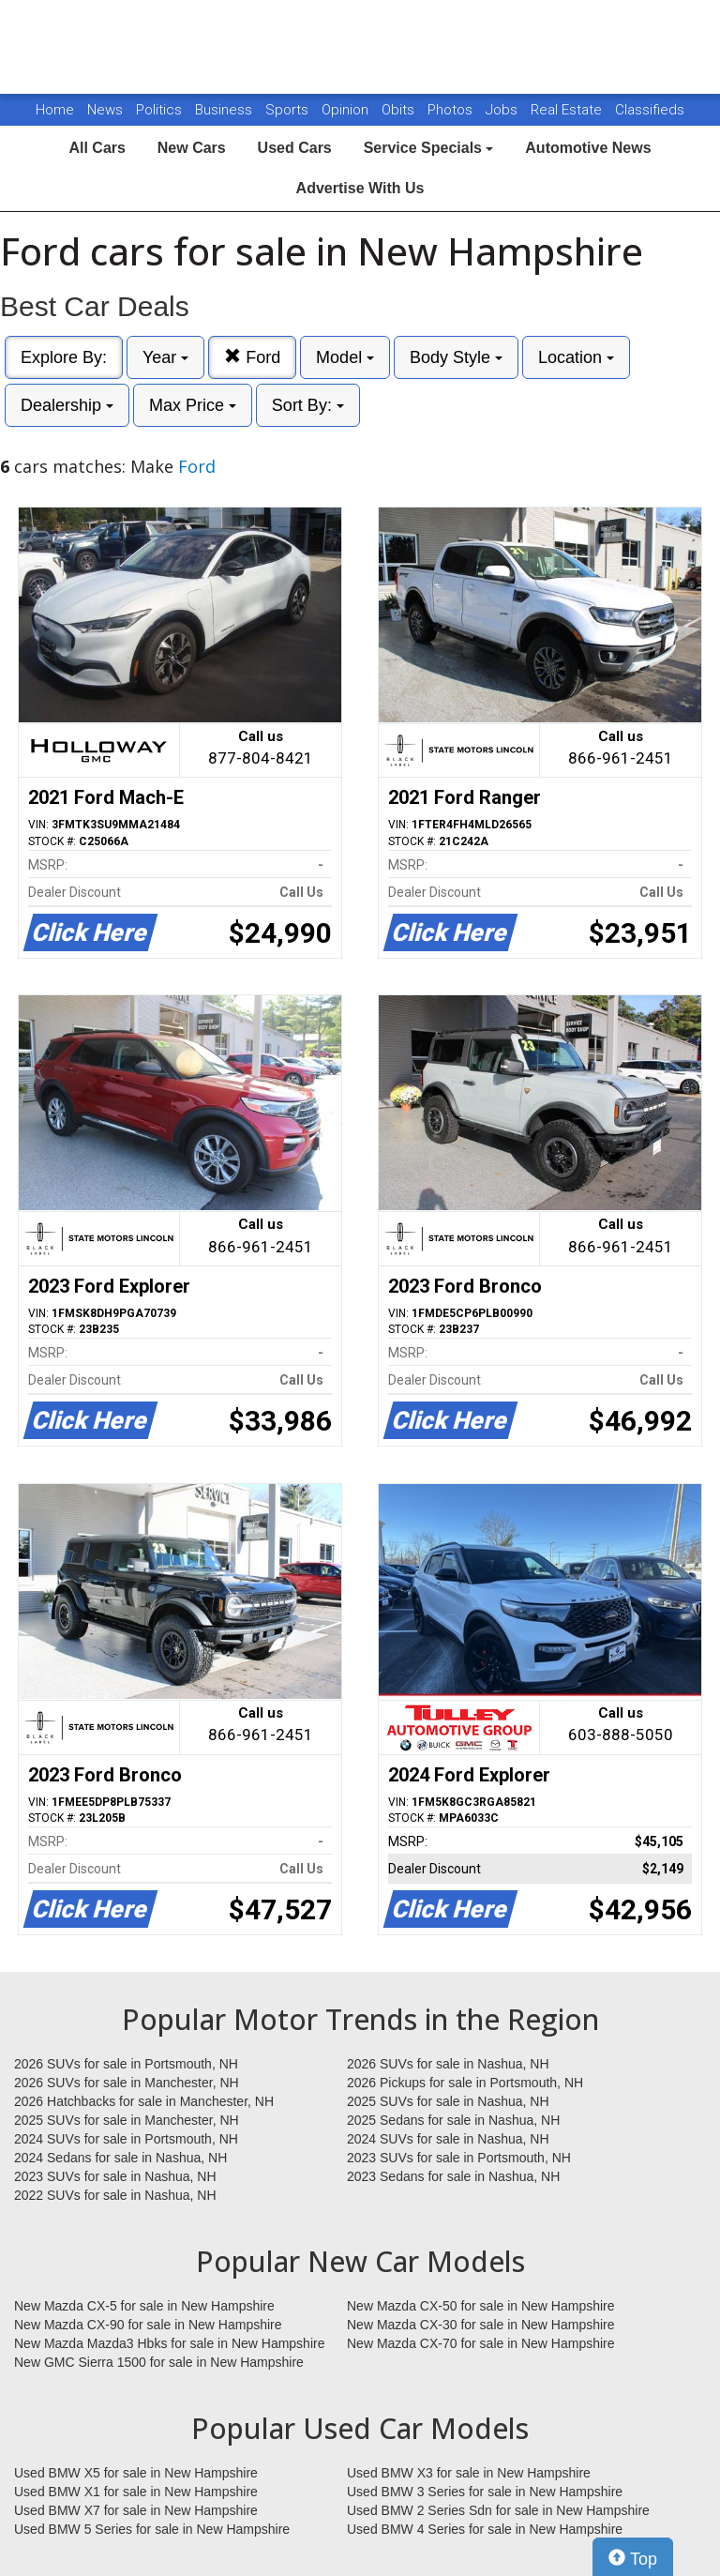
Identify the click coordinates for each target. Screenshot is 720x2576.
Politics (159, 109)
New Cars (192, 148)
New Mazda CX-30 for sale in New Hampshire (481, 2324)
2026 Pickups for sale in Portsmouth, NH (465, 2082)
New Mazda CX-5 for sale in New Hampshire (144, 2305)
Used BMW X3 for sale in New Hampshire (469, 2472)
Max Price (192, 405)
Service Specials (429, 148)
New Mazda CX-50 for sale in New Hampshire (481, 2305)
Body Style (456, 357)
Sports (288, 109)
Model (345, 357)
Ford (252, 357)
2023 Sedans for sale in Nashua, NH (453, 2176)
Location (576, 357)
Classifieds (649, 109)
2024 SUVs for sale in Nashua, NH (448, 2138)
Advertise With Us (360, 188)
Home (55, 109)
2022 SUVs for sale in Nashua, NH (115, 2195)
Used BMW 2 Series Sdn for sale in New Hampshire (498, 2510)
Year (165, 357)
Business (225, 109)
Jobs (503, 109)
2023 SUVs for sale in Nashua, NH (115, 2176)
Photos (452, 109)
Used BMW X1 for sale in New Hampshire (136, 2491)
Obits (400, 109)
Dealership (67, 405)
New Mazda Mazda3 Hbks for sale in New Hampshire (169, 2343)
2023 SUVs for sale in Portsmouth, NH (459, 2157)
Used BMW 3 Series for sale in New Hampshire (484, 2491)
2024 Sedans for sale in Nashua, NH (120, 2157)
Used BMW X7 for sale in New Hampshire (136, 2510)
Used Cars (295, 148)
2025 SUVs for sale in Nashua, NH (448, 2101)
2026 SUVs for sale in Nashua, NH (448, 2063)
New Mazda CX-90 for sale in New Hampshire (148, 2324)
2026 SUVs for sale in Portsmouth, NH (126, 2063)
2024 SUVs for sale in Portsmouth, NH (126, 2138)
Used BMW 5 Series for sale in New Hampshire (152, 2529)
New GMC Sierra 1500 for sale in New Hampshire (159, 2362)
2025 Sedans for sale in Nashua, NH (453, 2120)
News (105, 109)
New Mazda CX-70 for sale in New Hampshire (481, 2343)
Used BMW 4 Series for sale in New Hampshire (484, 2529)
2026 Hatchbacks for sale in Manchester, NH (144, 2101)
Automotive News (588, 148)
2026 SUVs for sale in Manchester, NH (126, 2082)
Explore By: (64, 357)
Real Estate (568, 109)
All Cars (96, 148)
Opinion (347, 109)
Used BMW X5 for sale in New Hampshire (136, 2472)
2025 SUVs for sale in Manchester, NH (126, 2120)
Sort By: (308, 405)
